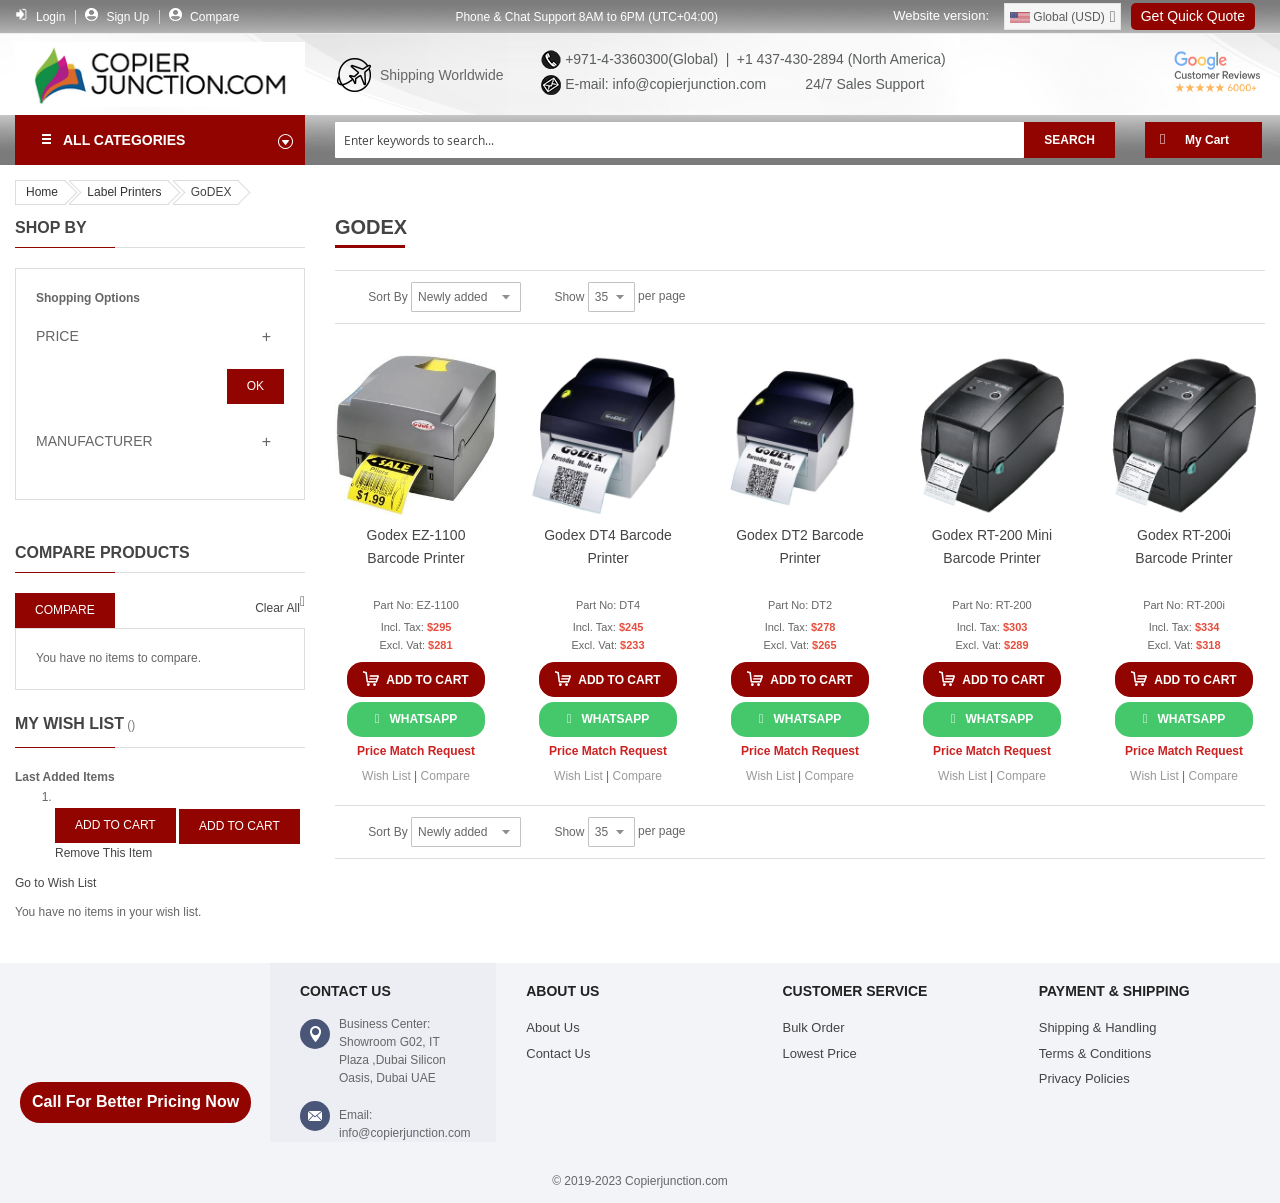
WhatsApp (423, 719)
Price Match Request (416, 751)
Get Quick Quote (1193, 16)
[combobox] (679, 140)
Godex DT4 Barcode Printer (608, 546)
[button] (386, 776)
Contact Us (558, 1053)
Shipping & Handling (1098, 1027)
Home (42, 192)
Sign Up (127, 17)
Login (50, 17)
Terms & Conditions (1095, 1053)
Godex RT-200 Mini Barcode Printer (992, 546)
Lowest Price (819, 1053)
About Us (552, 1027)
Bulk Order (813, 1027)
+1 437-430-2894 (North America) (839, 59)
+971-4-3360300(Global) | (643, 59)
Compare (214, 17)
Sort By (387, 297)
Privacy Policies (1084, 1078)
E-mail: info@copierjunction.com (661, 84)
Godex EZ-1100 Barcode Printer (416, 546)
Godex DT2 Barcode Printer (800, 546)
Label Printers (124, 192)
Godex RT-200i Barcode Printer (1183, 546)
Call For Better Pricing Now (135, 1101)
